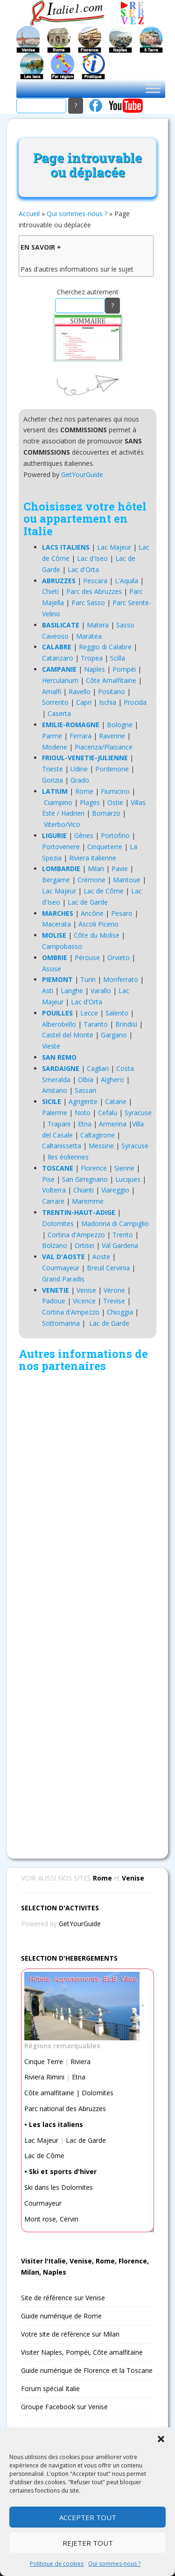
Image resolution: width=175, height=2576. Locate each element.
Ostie (115, 802)
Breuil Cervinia (108, 1267)
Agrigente (83, 1101)
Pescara (95, 580)
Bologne (120, 724)
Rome (84, 791)
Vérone (114, 1290)
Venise (86, 1290)
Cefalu (107, 1112)
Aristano (54, 1090)
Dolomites (58, 1223)
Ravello (80, 691)
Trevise (114, 1300)
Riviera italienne (92, 857)
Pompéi (124, 669)
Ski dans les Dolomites (58, 2187)
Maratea (89, 636)
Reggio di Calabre (105, 646)
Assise (51, 968)
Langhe (72, 990)
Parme (52, 735)
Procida (135, 702)
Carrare (53, 1201)
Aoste (101, 1256)
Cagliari (98, 1068)
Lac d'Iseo (92, 558)
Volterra (54, 1190)
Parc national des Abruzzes (65, 2108)
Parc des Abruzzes (94, 591)
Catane (115, 1101)
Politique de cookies (57, 2564)
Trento (122, 1234)
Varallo (101, 990)
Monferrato (120, 979)
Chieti (50, 591)
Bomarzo (106, 813)
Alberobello (59, 1024)
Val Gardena (120, 1245)
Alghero (112, 1079)
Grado (79, 780)
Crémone (91, 879)
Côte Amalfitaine (111, 680)
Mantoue (126, 879)
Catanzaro (57, 658)
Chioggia (120, 1312)
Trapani (59, 1123)
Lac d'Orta (83, 569)
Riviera (80, 2061)
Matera (98, 624)
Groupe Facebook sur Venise (64, 2406)
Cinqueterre (104, 846)
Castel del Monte (67, 1034)
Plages (90, 802)
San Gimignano (85, 1179)
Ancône (92, 913)
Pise (48, 1179)
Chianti (83, 1190)
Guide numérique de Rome (61, 2315)
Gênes (83, 835)
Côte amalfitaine (49, 2092)
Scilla (117, 658)
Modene (54, 747)
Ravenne (112, 735)
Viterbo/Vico (62, 824)
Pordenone (112, 768)
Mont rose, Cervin (51, 2219)
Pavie (120, 868)
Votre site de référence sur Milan (70, 2334)
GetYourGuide (82, 474)
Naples (94, 669)
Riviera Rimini (44, 2076)
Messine (101, 1145)
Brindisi (126, 1024)
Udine (79, 768)
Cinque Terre (43, 2061)
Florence (94, 1168)
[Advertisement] (87, 1613)
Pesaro (122, 913)
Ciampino (58, 802)
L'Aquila (126, 580)
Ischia (107, 702)
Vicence (84, 1300)
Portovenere (61, 846)
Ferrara (80, 735)
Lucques (127, 1179)
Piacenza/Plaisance (104, 747)
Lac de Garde (88, 902)
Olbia (85, 1079)
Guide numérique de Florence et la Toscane (87, 2370)
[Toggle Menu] (153, 88)
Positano (111, 691)
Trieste (52, 768)
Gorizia (52, 780)
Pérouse (87, 957)
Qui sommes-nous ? (114, 2564)
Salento (116, 1013)
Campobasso (62, 946)
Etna (84, 1123)
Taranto (96, 1024)
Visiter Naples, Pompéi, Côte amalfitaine (82, 2352)
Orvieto (118, 957)
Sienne (124, 1168)
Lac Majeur (114, 547)
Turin (88, 979)
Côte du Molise (96, 935)
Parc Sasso (88, 602)
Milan (96, 868)
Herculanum (60, 680)
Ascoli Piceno (98, 924)
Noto (83, 1112)
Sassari (85, 1090)
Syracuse (138, 1112)
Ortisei (84, 1245)
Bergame (56, 879)
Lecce (89, 1013)
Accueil (29, 213)
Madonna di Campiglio (115, 1223)
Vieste (51, 1046)
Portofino (115, 835)
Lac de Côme (104, 890)
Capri (83, 702)
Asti (47, 990)
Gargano (114, 1034)
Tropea (92, 658)
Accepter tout (87, 2517)
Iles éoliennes (68, 1156)
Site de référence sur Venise (63, 2297)
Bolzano (54, 1245)
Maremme (88, 1201)
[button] (161, 2439)
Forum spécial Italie (50, 2388)
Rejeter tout (88, 2543)
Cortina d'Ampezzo (76, 1234)
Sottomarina (61, 1323)
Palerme (54, 1112)
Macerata (56, 924)
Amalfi (51, 691)
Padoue (53, 1300)
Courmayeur (60, 1267)
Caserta (59, 713)
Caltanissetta (61, 1145)
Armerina (112, 1123)
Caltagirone (97, 1135)
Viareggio (115, 1190)
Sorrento (55, 702)
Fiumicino (115, 791)
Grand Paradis (63, 1278)
